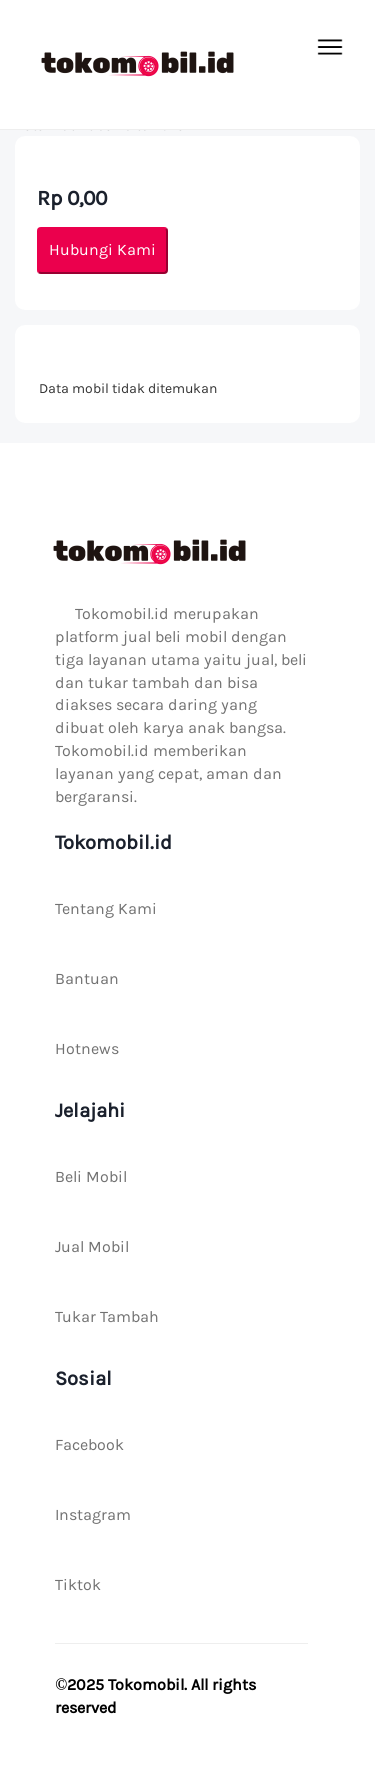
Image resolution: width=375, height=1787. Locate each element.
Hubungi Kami (102, 249)
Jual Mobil (92, 1246)
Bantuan (87, 978)
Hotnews (87, 1048)
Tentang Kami (106, 908)
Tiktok (78, 1584)
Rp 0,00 (72, 198)
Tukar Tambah (107, 1316)
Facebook (89, 1444)
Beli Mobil (91, 1176)
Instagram (93, 1514)
